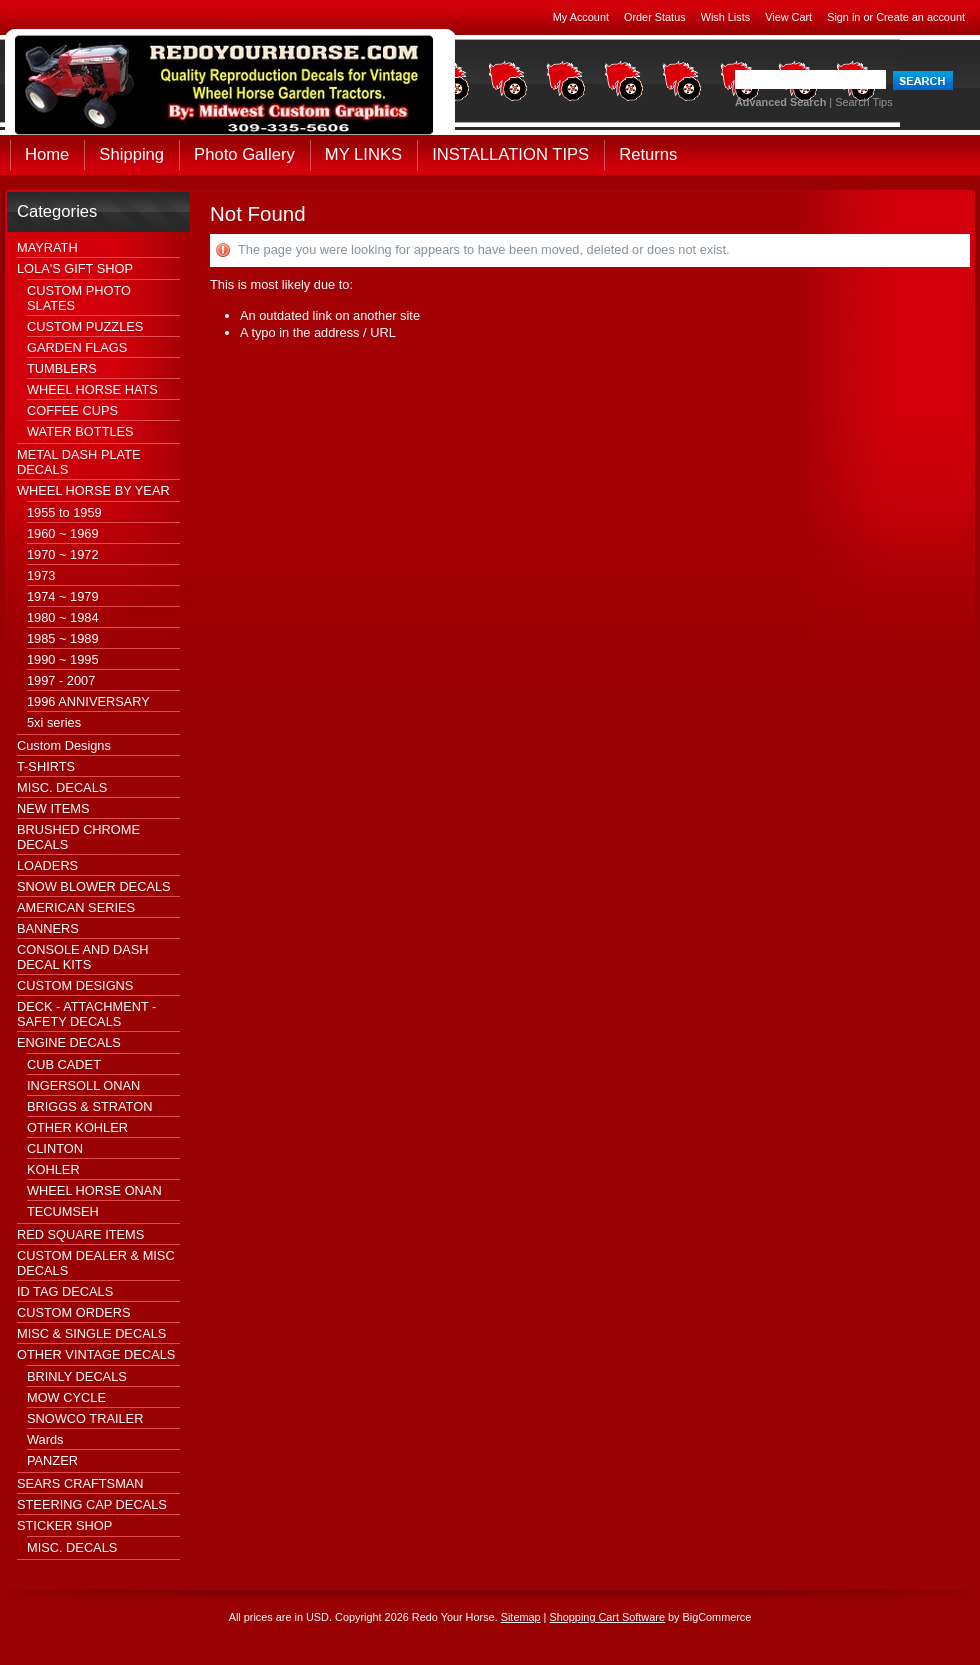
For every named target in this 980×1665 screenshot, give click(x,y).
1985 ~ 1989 (63, 638)
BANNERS (48, 928)
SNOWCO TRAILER (85, 1418)
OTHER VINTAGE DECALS (96, 1354)
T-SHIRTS (46, 766)
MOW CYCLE (66, 1397)
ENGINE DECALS (69, 1042)
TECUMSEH (63, 1211)
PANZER (52, 1460)
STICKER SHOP (64, 1525)
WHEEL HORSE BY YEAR (93, 490)
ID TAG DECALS (65, 1291)
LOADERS (47, 865)
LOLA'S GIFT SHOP (75, 268)
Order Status (655, 17)
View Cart (788, 17)
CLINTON (55, 1148)
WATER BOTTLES (80, 431)
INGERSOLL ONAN (83, 1085)
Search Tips (863, 102)
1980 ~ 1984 (63, 617)
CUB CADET (64, 1064)
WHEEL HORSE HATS (92, 389)
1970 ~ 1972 (63, 554)
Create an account (920, 17)
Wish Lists (726, 17)
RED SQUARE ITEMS (80, 1234)
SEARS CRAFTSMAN (80, 1483)
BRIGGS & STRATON (89, 1106)
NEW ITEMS (53, 808)
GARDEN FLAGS (77, 347)
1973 (41, 575)
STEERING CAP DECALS (92, 1504)
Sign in (843, 17)
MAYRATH (47, 247)
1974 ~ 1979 (63, 596)
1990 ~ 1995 (63, 659)
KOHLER (53, 1169)
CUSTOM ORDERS (74, 1312)
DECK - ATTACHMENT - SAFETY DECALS (86, 1014)
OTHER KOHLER (77, 1127)
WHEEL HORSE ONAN (94, 1190)
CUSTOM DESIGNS (75, 985)
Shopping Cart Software (606, 1617)
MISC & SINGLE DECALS (91, 1333)
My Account (581, 17)
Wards (45, 1439)
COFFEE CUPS (72, 410)
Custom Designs (64, 745)
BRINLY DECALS (77, 1376)
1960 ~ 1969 (63, 533)
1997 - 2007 (61, 680)
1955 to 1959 (64, 512)
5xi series (54, 722)
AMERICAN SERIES (76, 907)
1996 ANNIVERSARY (88, 701)
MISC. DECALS (62, 787)
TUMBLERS (62, 368)
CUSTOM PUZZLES (85, 326)
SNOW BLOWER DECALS (94, 886)
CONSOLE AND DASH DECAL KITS (83, 957)
